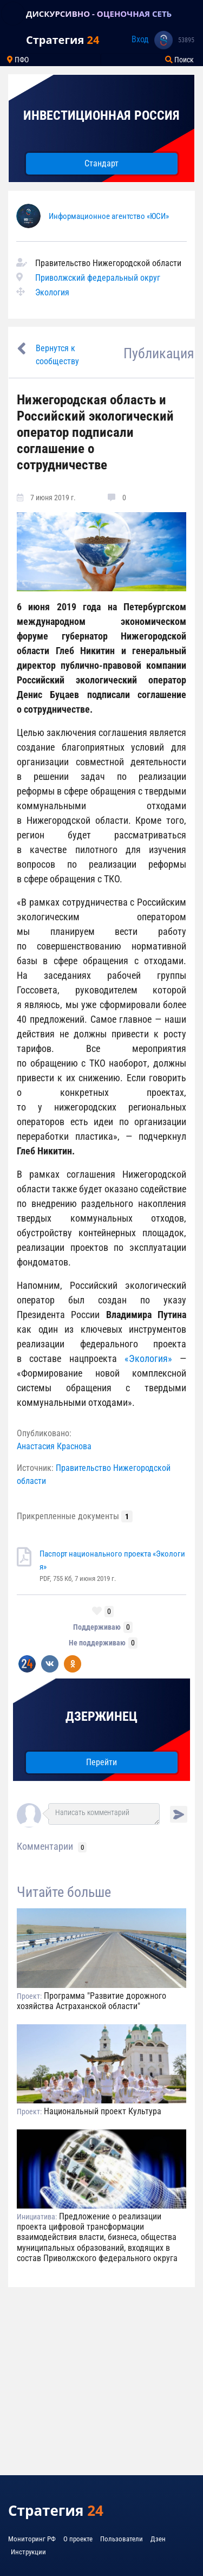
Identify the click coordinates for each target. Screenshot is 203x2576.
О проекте (78, 2539)
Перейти (101, 1762)
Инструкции (28, 2552)
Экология (52, 292)
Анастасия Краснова (54, 1446)
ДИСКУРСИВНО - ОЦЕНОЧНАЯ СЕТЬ (99, 13)
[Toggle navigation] (13, 13)
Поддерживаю (97, 1627)
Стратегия (62, 40)
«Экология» (152, 1358)
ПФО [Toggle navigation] (18, 59)
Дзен (158, 2539)
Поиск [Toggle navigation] (179, 59)
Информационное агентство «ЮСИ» (109, 216)
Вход (140, 39)
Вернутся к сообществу (57, 354)
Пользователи (121, 2539)
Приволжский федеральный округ (97, 278)
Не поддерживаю (97, 1642)
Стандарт (101, 163)
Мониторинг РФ (32, 2539)
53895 (186, 40)
